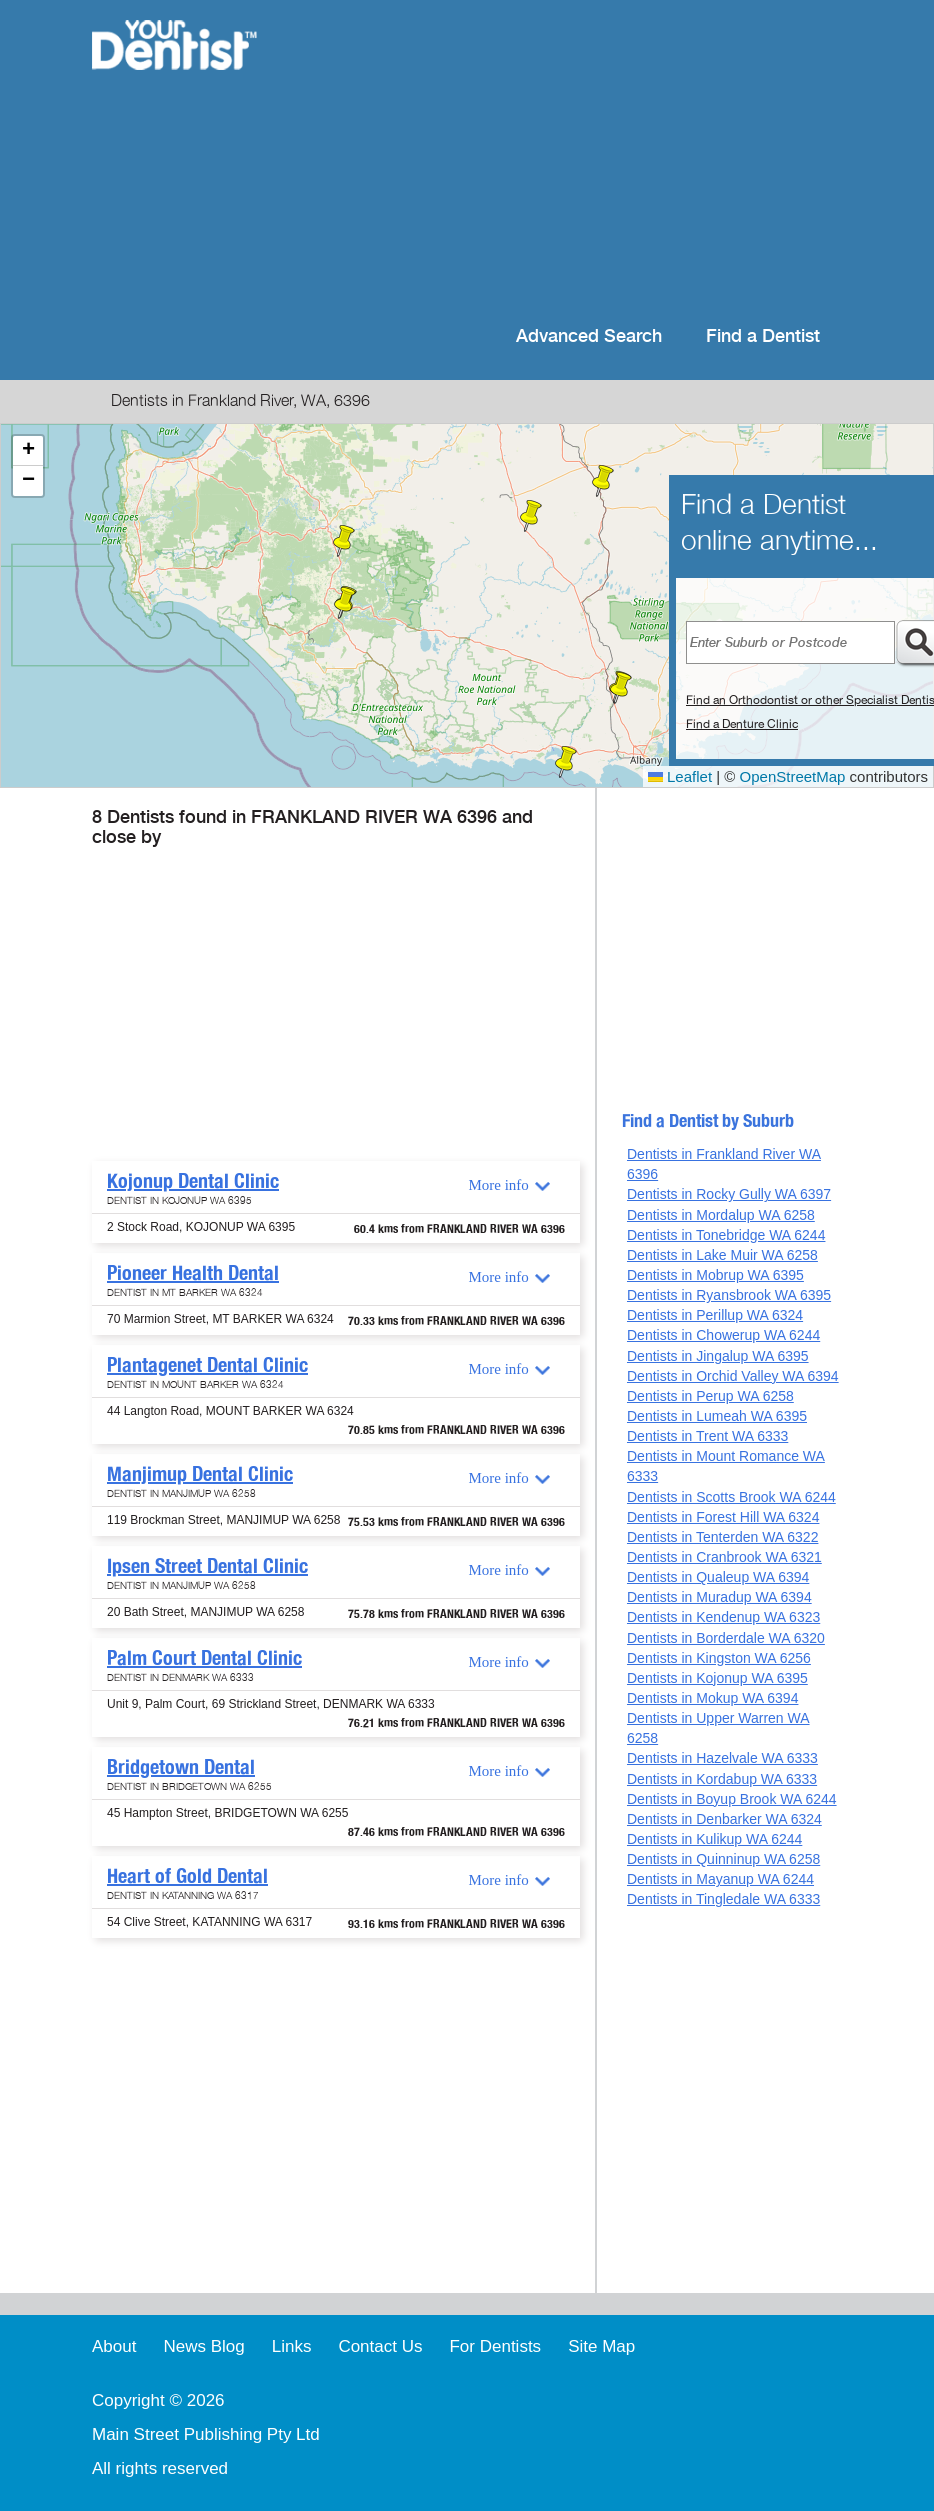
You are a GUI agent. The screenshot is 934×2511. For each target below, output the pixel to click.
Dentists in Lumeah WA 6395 (717, 1416)
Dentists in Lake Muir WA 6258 (722, 1255)
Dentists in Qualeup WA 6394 (718, 1577)
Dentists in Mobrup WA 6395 (715, 1275)
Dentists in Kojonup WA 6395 (717, 1678)
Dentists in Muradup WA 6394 (719, 1597)
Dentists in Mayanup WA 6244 (720, 1879)
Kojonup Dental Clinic (193, 1181)
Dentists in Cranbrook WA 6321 (724, 1557)
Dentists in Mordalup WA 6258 (721, 1215)
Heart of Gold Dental (187, 1876)
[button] (531, 516)
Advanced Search (589, 336)
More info (498, 1185)
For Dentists (495, 2346)
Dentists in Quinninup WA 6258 (723, 1859)
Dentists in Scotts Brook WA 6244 (731, 1497)
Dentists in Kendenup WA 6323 (723, 1617)
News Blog (203, 2346)
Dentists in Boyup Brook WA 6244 (732, 1799)
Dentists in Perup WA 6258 (710, 1396)
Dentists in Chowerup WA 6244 (723, 1335)
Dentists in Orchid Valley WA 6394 (733, 1376)
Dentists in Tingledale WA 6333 (723, 1899)
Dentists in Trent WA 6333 (707, 1436)
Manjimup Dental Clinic (200, 1474)
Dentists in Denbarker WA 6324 (724, 1819)
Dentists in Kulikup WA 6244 (714, 1839)
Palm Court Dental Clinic (204, 1658)
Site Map (601, 2346)
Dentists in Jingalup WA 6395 (718, 1356)
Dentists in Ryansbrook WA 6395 (729, 1295)
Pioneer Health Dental (193, 1273)
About (114, 2346)
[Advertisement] (564, 160)
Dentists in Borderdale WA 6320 (726, 1638)
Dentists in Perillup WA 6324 (715, 1315)
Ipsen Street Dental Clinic (207, 1566)
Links (292, 2346)
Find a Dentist (763, 336)
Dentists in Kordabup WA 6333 (722, 1779)
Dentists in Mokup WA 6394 (712, 1698)
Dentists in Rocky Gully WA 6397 (729, 1194)
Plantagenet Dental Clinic (207, 1365)
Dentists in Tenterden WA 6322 (722, 1537)
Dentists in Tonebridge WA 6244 (726, 1235)
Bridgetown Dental (181, 1767)
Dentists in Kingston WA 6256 (719, 1658)
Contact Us (380, 2346)
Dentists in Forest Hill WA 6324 (723, 1517)
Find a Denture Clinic (742, 724)
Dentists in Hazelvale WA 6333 (722, 1758)
